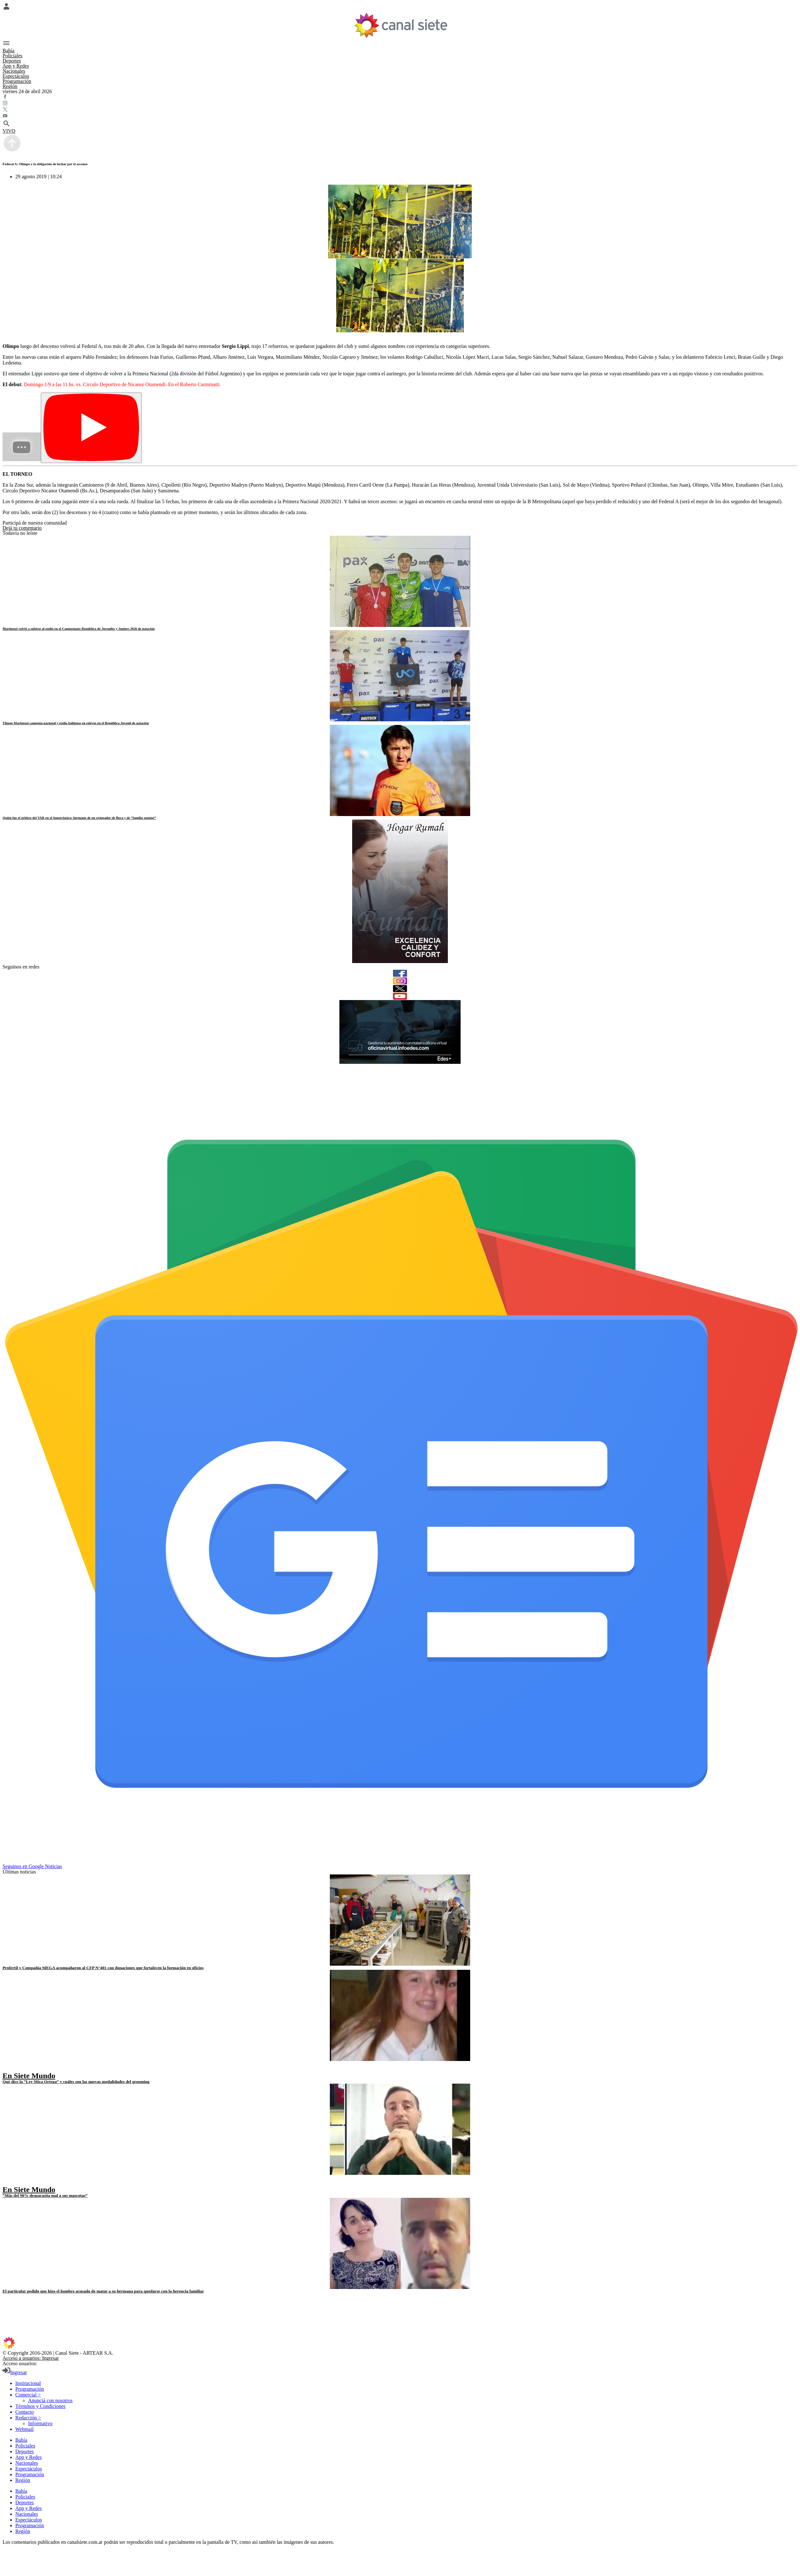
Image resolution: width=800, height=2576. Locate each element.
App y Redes (16, 66)
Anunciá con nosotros (50, 2400)
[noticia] (400, 581)
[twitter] (400, 988)
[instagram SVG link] (400, 103)
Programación (17, 81)
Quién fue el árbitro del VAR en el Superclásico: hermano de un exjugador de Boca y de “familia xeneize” (79, 818)
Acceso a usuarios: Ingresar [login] (31, 2358)
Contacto (24, 2412)
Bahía (8, 50)
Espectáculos (16, 76)
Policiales (12, 55)
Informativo (40, 2423)
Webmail (24, 2429)
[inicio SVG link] (400, 2344)
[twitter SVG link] (400, 110)
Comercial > (28, 2394)
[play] (7, 2069)
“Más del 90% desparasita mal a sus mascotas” (45, 2195)
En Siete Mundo (29, 2076)
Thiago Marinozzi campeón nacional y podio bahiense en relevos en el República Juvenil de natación (76, 723)
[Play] (91, 428)
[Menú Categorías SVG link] (400, 43)
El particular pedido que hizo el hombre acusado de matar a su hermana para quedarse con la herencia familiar (103, 2291)
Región (10, 86)
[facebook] (400, 973)
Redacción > (28, 2417)
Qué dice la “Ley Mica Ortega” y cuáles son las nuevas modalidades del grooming (76, 2081)
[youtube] (400, 996)
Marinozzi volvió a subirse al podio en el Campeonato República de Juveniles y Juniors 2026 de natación (79, 628)
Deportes (12, 60)
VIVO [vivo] (9, 131)
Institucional (28, 2383)
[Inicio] (400, 25)
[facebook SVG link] (400, 97)
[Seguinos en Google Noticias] (401, 1860)
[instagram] (400, 981)
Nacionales (14, 71)
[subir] (12, 151)
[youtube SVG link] (400, 116)
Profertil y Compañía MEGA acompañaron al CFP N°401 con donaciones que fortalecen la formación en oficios (103, 1967)
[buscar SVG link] (400, 124)
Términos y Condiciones (40, 2406)
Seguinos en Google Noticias (32, 1866)
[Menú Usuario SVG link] (400, 7)
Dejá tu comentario (22, 528)
